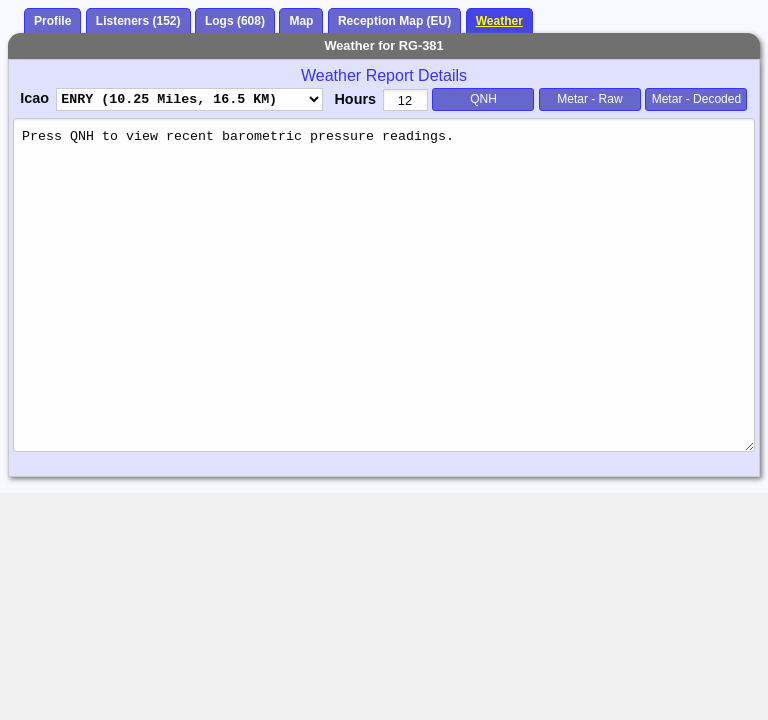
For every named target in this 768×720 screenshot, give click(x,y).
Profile (52, 21)
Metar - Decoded (696, 99)
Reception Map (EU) (394, 21)
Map (301, 21)
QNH (483, 99)
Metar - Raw (589, 99)
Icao (34, 98)
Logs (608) (235, 21)
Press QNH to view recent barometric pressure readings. (384, 284)
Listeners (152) (138, 21)
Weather (499, 21)
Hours (355, 99)
